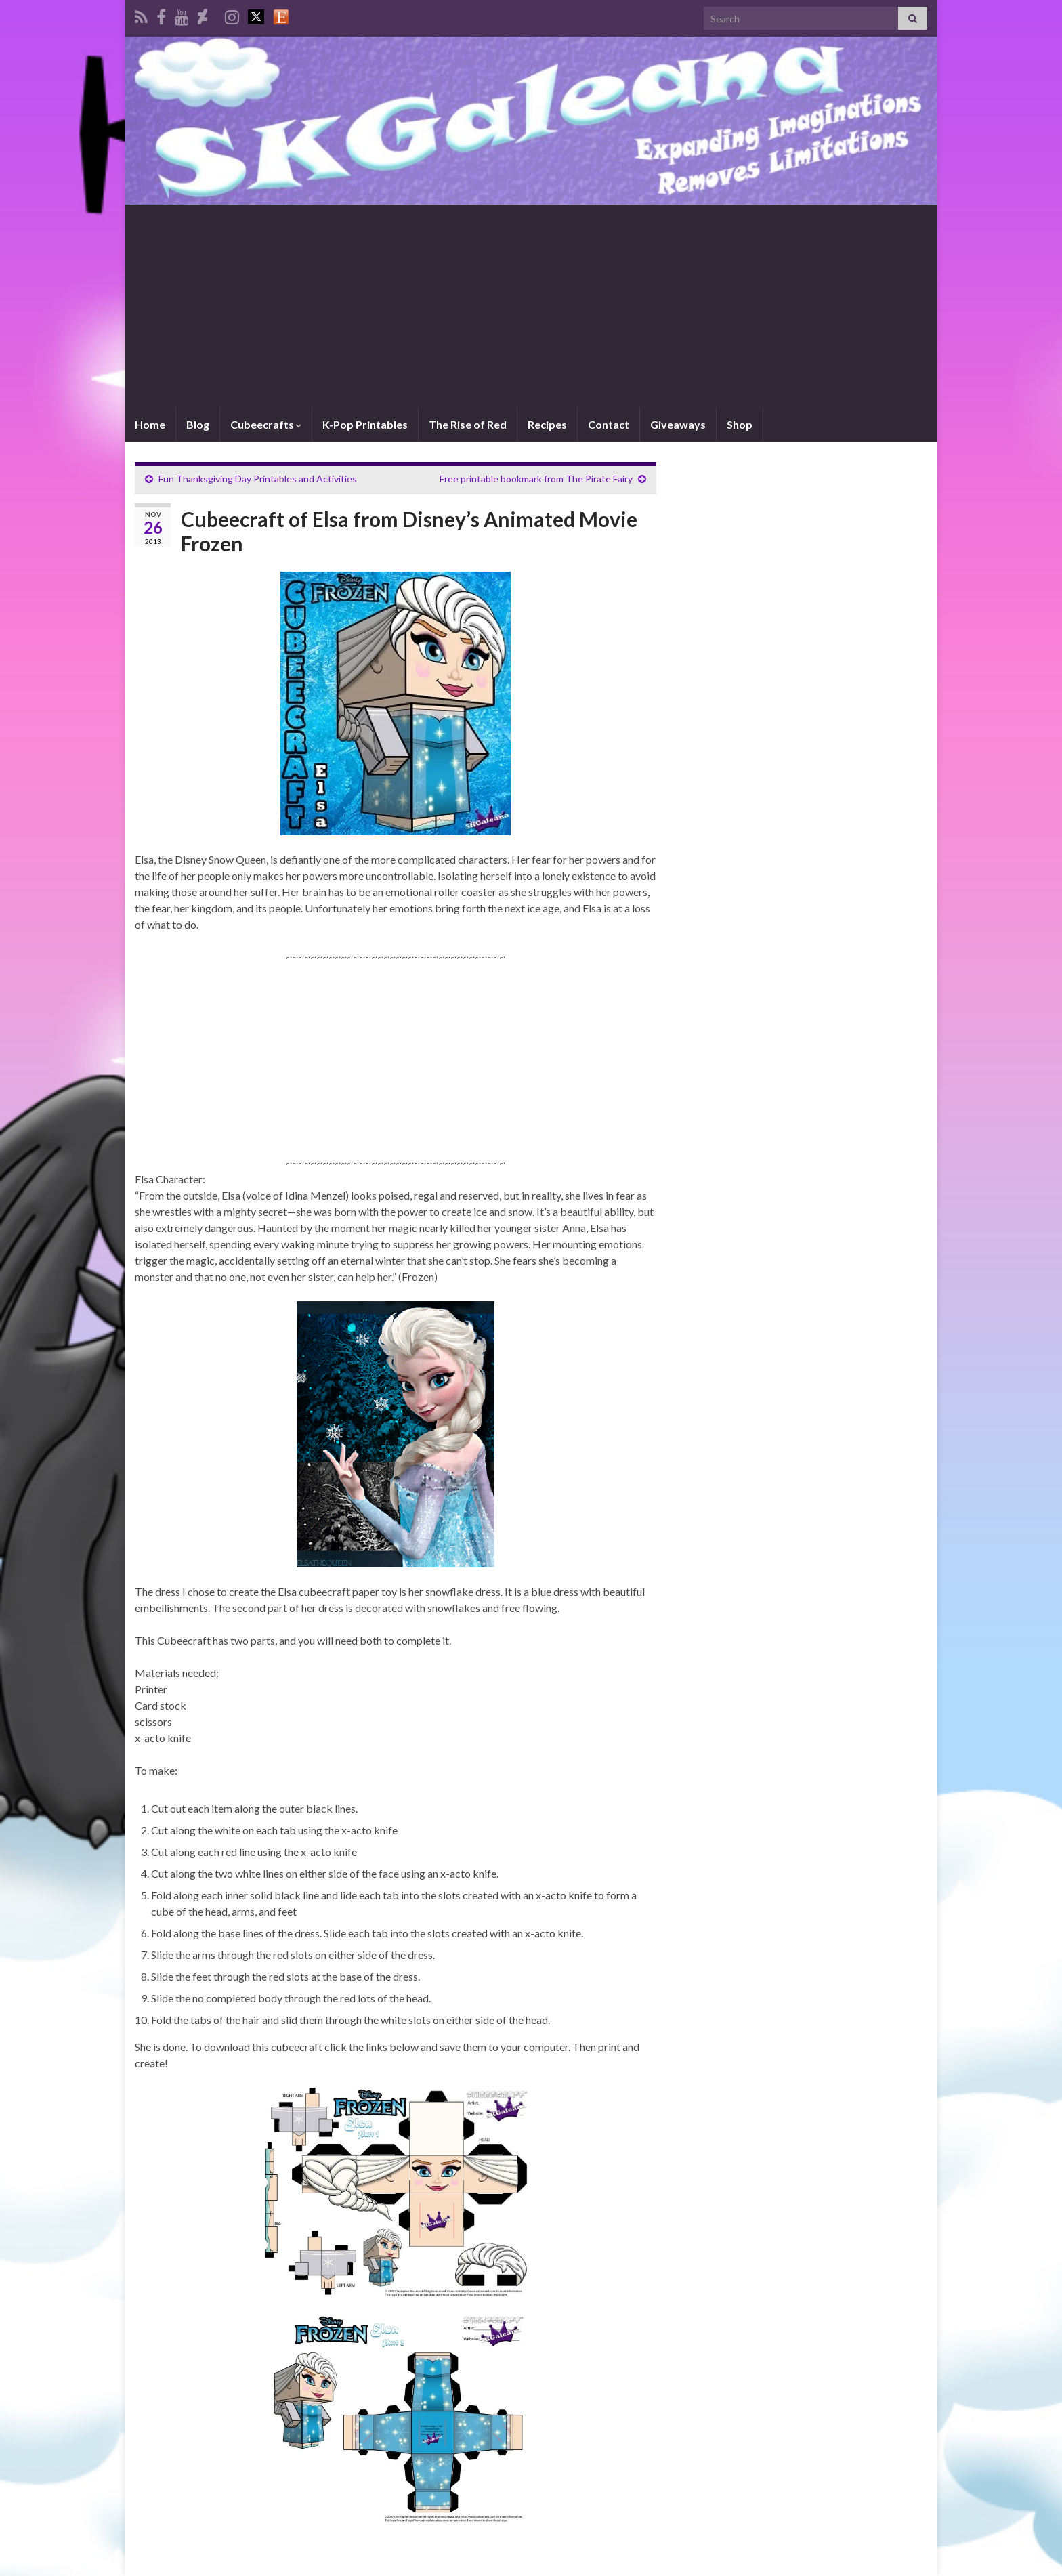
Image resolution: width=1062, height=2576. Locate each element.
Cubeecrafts (265, 424)
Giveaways (678, 424)
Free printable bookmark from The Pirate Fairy (536, 478)
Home (150, 424)
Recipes (547, 424)
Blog (197, 424)
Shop (739, 424)
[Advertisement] (531, 306)
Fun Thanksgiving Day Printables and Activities (257, 478)
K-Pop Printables (365, 424)
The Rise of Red (468, 424)
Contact (608, 424)
